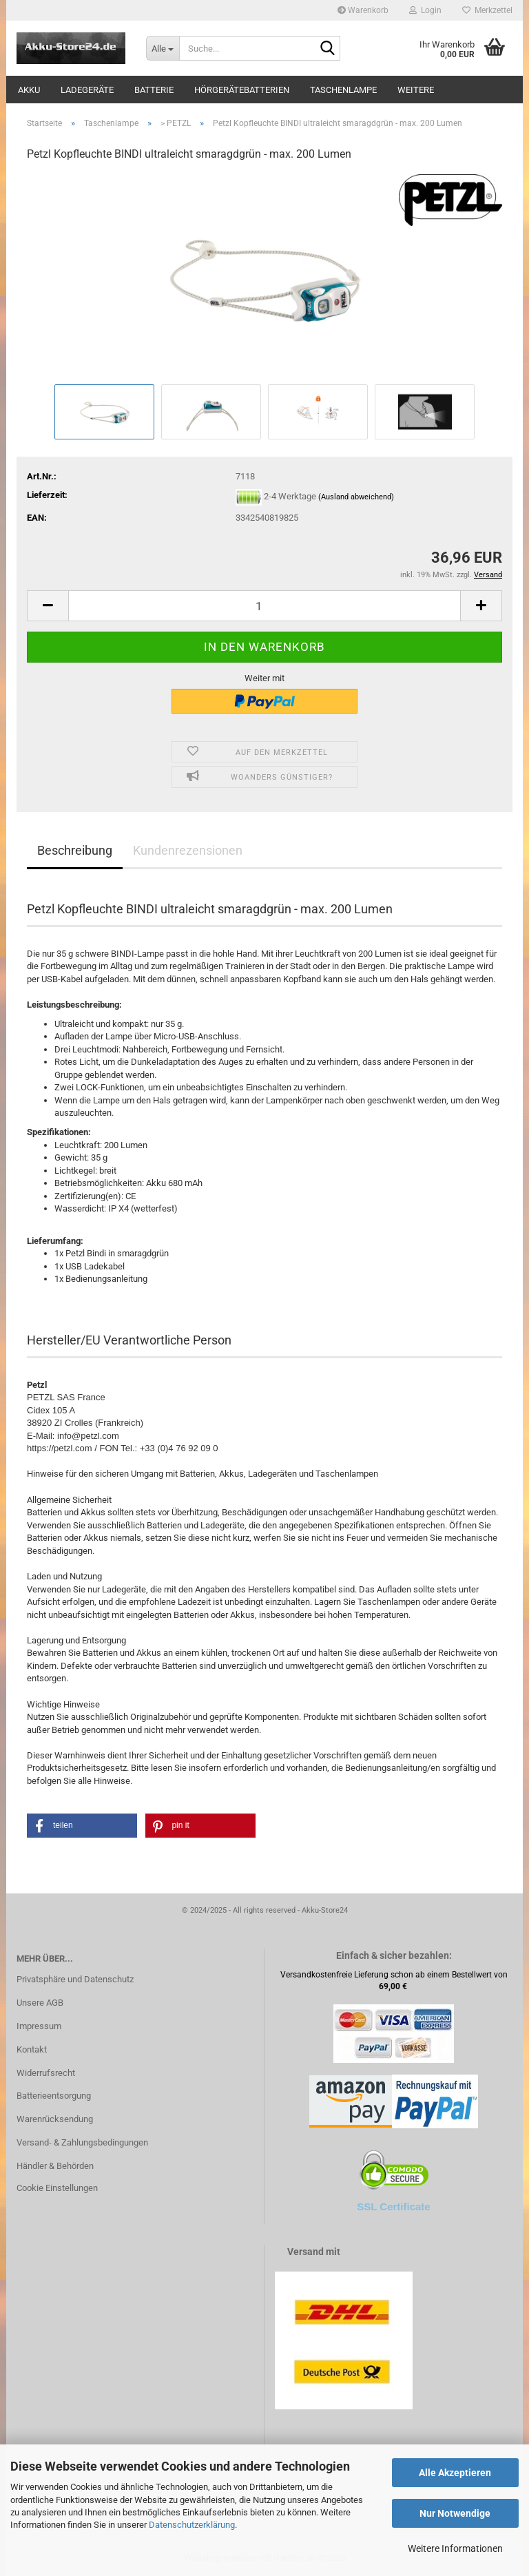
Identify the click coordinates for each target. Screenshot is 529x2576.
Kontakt (32, 2049)
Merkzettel (487, 10)
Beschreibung (74, 850)
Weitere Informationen (455, 2548)
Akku (29, 90)
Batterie (154, 90)
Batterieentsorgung (54, 2095)
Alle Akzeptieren (455, 2472)
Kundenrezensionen (187, 850)
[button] (47, 605)
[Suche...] (162, 48)
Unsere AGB (40, 2002)
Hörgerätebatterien (241, 90)
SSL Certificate (393, 2206)
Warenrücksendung (55, 2119)
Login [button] (425, 10)
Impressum (39, 2026)
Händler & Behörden (55, 2166)
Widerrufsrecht (46, 2073)
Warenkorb (363, 10)
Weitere (415, 90)
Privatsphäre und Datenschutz (75, 1979)
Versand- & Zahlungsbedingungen (82, 2142)
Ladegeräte (87, 90)
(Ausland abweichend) (356, 497)
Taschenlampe (343, 90)
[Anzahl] (264, 605)
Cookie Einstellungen (57, 2188)
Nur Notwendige (454, 2513)
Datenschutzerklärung (192, 2525)
